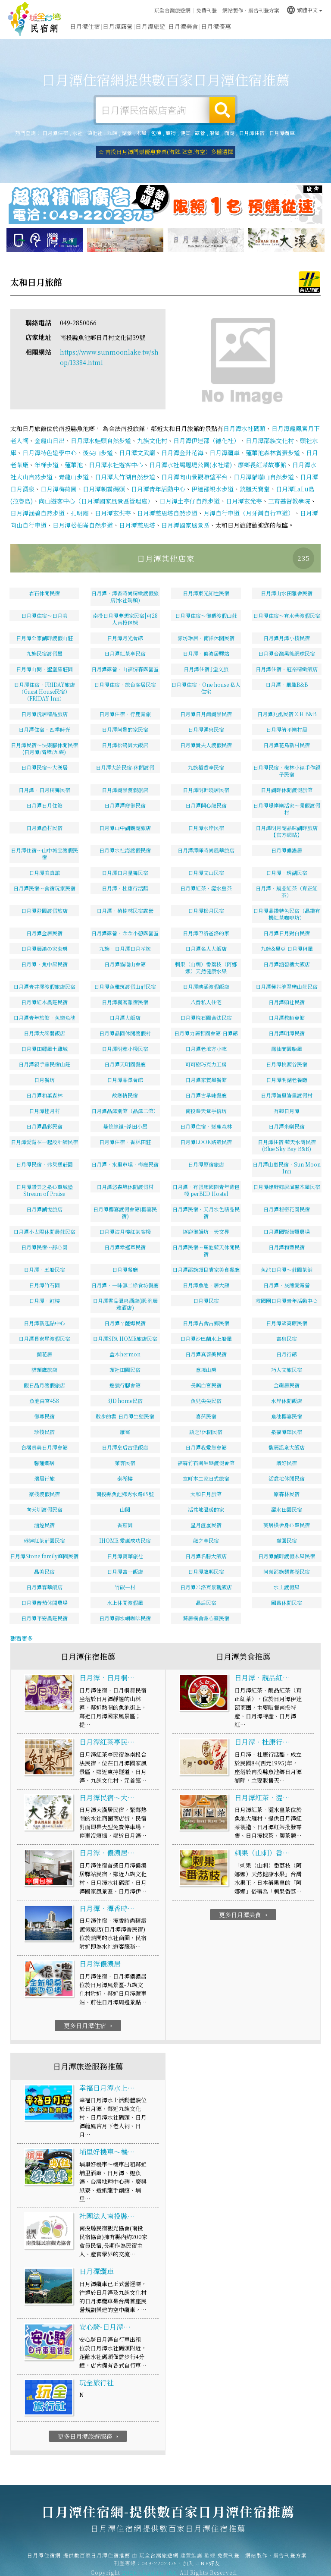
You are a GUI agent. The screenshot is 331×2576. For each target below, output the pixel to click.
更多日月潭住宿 (89, 2014)
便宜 (185, 132)
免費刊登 (206, 9)
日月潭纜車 (282, 132)
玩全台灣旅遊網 (172, 9)
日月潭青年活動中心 (158, 477)
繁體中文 (304, 8)
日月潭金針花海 (182, 441)
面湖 (229, 132)
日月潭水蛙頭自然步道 (101, 429)
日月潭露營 (118, 28)
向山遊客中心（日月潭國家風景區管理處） (96, 489)
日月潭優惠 (216, 32)
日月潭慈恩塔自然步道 (167, 501)
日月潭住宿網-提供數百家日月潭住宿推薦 (34, 19)
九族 (112, 132)
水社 (77, 132)
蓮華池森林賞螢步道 (273, 441)
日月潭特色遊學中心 (49, 441)
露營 (200, 132)
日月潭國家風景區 (185, 514)
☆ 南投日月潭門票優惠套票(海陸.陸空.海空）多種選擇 (165, 152)
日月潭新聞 (249, 34)
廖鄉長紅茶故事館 (262, 453)
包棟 (156, 132)
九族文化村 (152, 429)
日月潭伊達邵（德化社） (206, 429)
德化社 (95, 132)
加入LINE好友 (201, 2558)
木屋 (141, 132)
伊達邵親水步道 (212, 477)
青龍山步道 (74, 465)
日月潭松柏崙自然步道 (83, 514)
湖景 (127, 132)
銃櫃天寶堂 (255, 477)
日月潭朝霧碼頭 (104, 477)
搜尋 (222, 110)
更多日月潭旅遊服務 (89, 2425)
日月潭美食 (183, 30)
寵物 (171, 132)
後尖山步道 (98, 441)
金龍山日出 (49, 429)
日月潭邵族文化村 (270, 429)
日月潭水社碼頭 (244, 417)
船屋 (214, 132)
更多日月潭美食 (244, 1903)
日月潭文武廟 (137, 441)
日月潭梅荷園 (59, 477)
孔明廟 (80, 501)
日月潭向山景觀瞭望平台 (194, 465)
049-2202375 (159, 2558)
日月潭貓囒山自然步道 (264, 465)
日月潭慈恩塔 (137, 514)
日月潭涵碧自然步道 (37, 501)
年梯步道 (46, 453)
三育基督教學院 (289, 489)
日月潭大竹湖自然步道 (125, 465)
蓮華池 (74, 453)
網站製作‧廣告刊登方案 (250, 9)
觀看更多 (21, 1627)
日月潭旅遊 (150, 29)
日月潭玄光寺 (244, 489)
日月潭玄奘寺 (113, 501)
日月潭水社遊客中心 (116, 453)
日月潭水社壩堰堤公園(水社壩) (190, 453)
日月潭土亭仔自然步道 (189, 489)
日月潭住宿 (85, 27)
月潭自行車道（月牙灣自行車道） (248, 501)
